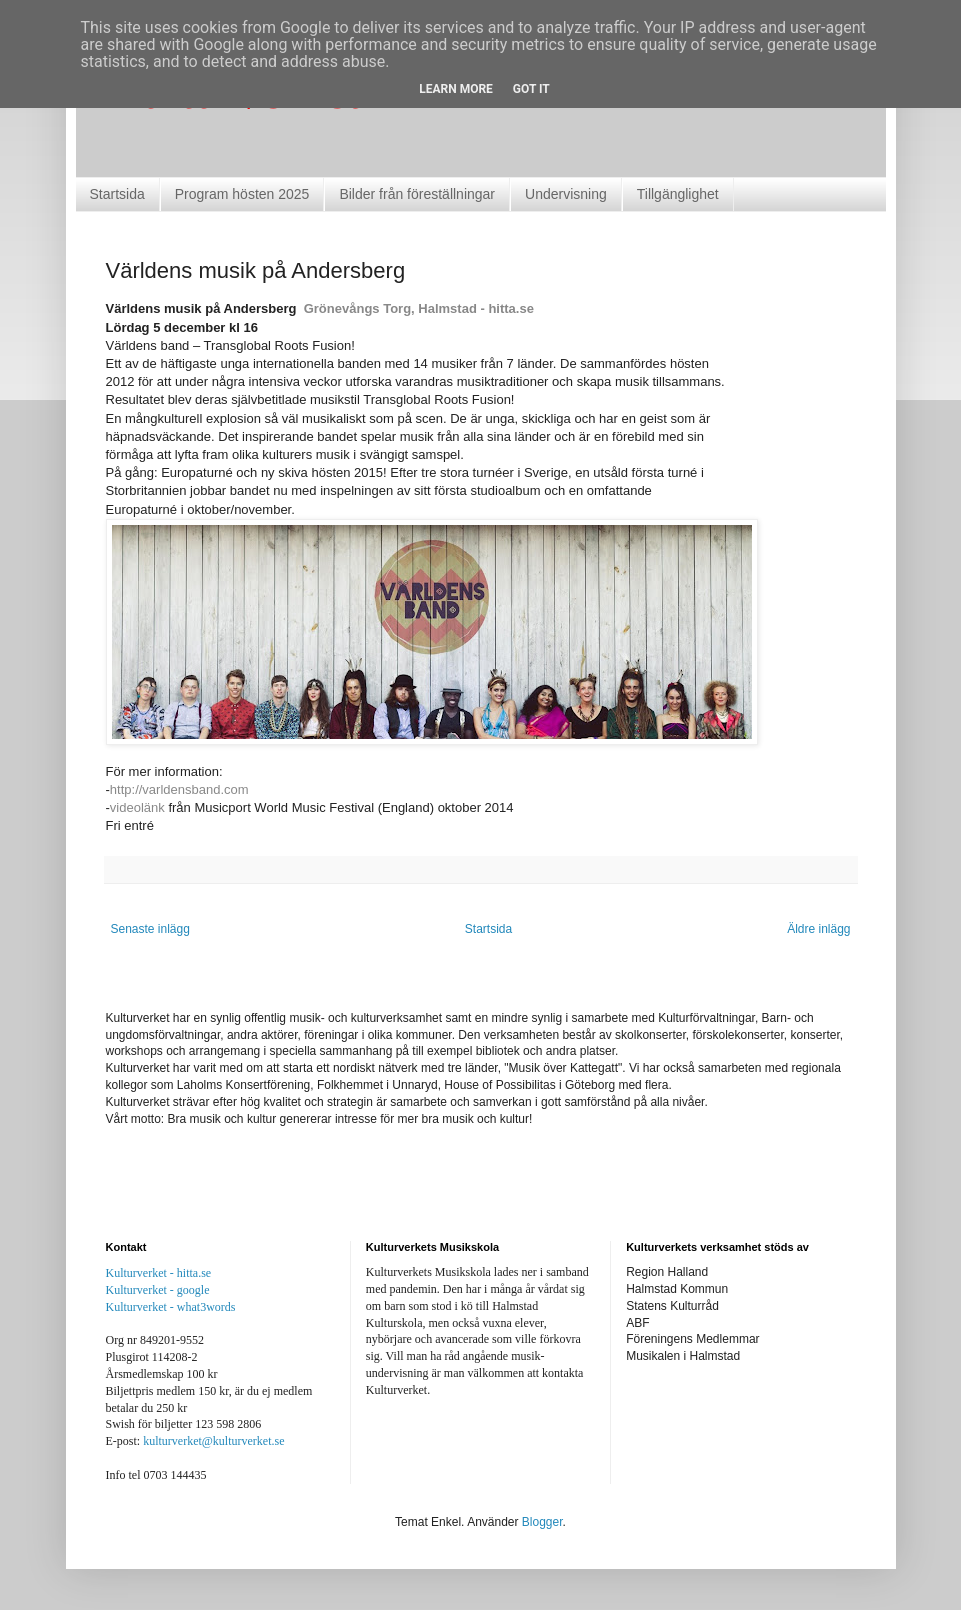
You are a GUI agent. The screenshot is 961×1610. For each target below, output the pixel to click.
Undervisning (566, 194)
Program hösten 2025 (242, 194)
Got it (531, 89)
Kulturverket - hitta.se (159, 1273)
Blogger (542, 1522)
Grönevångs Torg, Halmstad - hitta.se (419, 308)
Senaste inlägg (150, 929)
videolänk (137, 807)
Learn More (456, 89)
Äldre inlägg (818, 929)
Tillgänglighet (678, 194)
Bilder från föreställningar (417, 194)
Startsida (117, 194)
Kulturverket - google (158, 1290)
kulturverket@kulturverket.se (213, 1441)
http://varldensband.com (179, 789)
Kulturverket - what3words (171, 1307)
